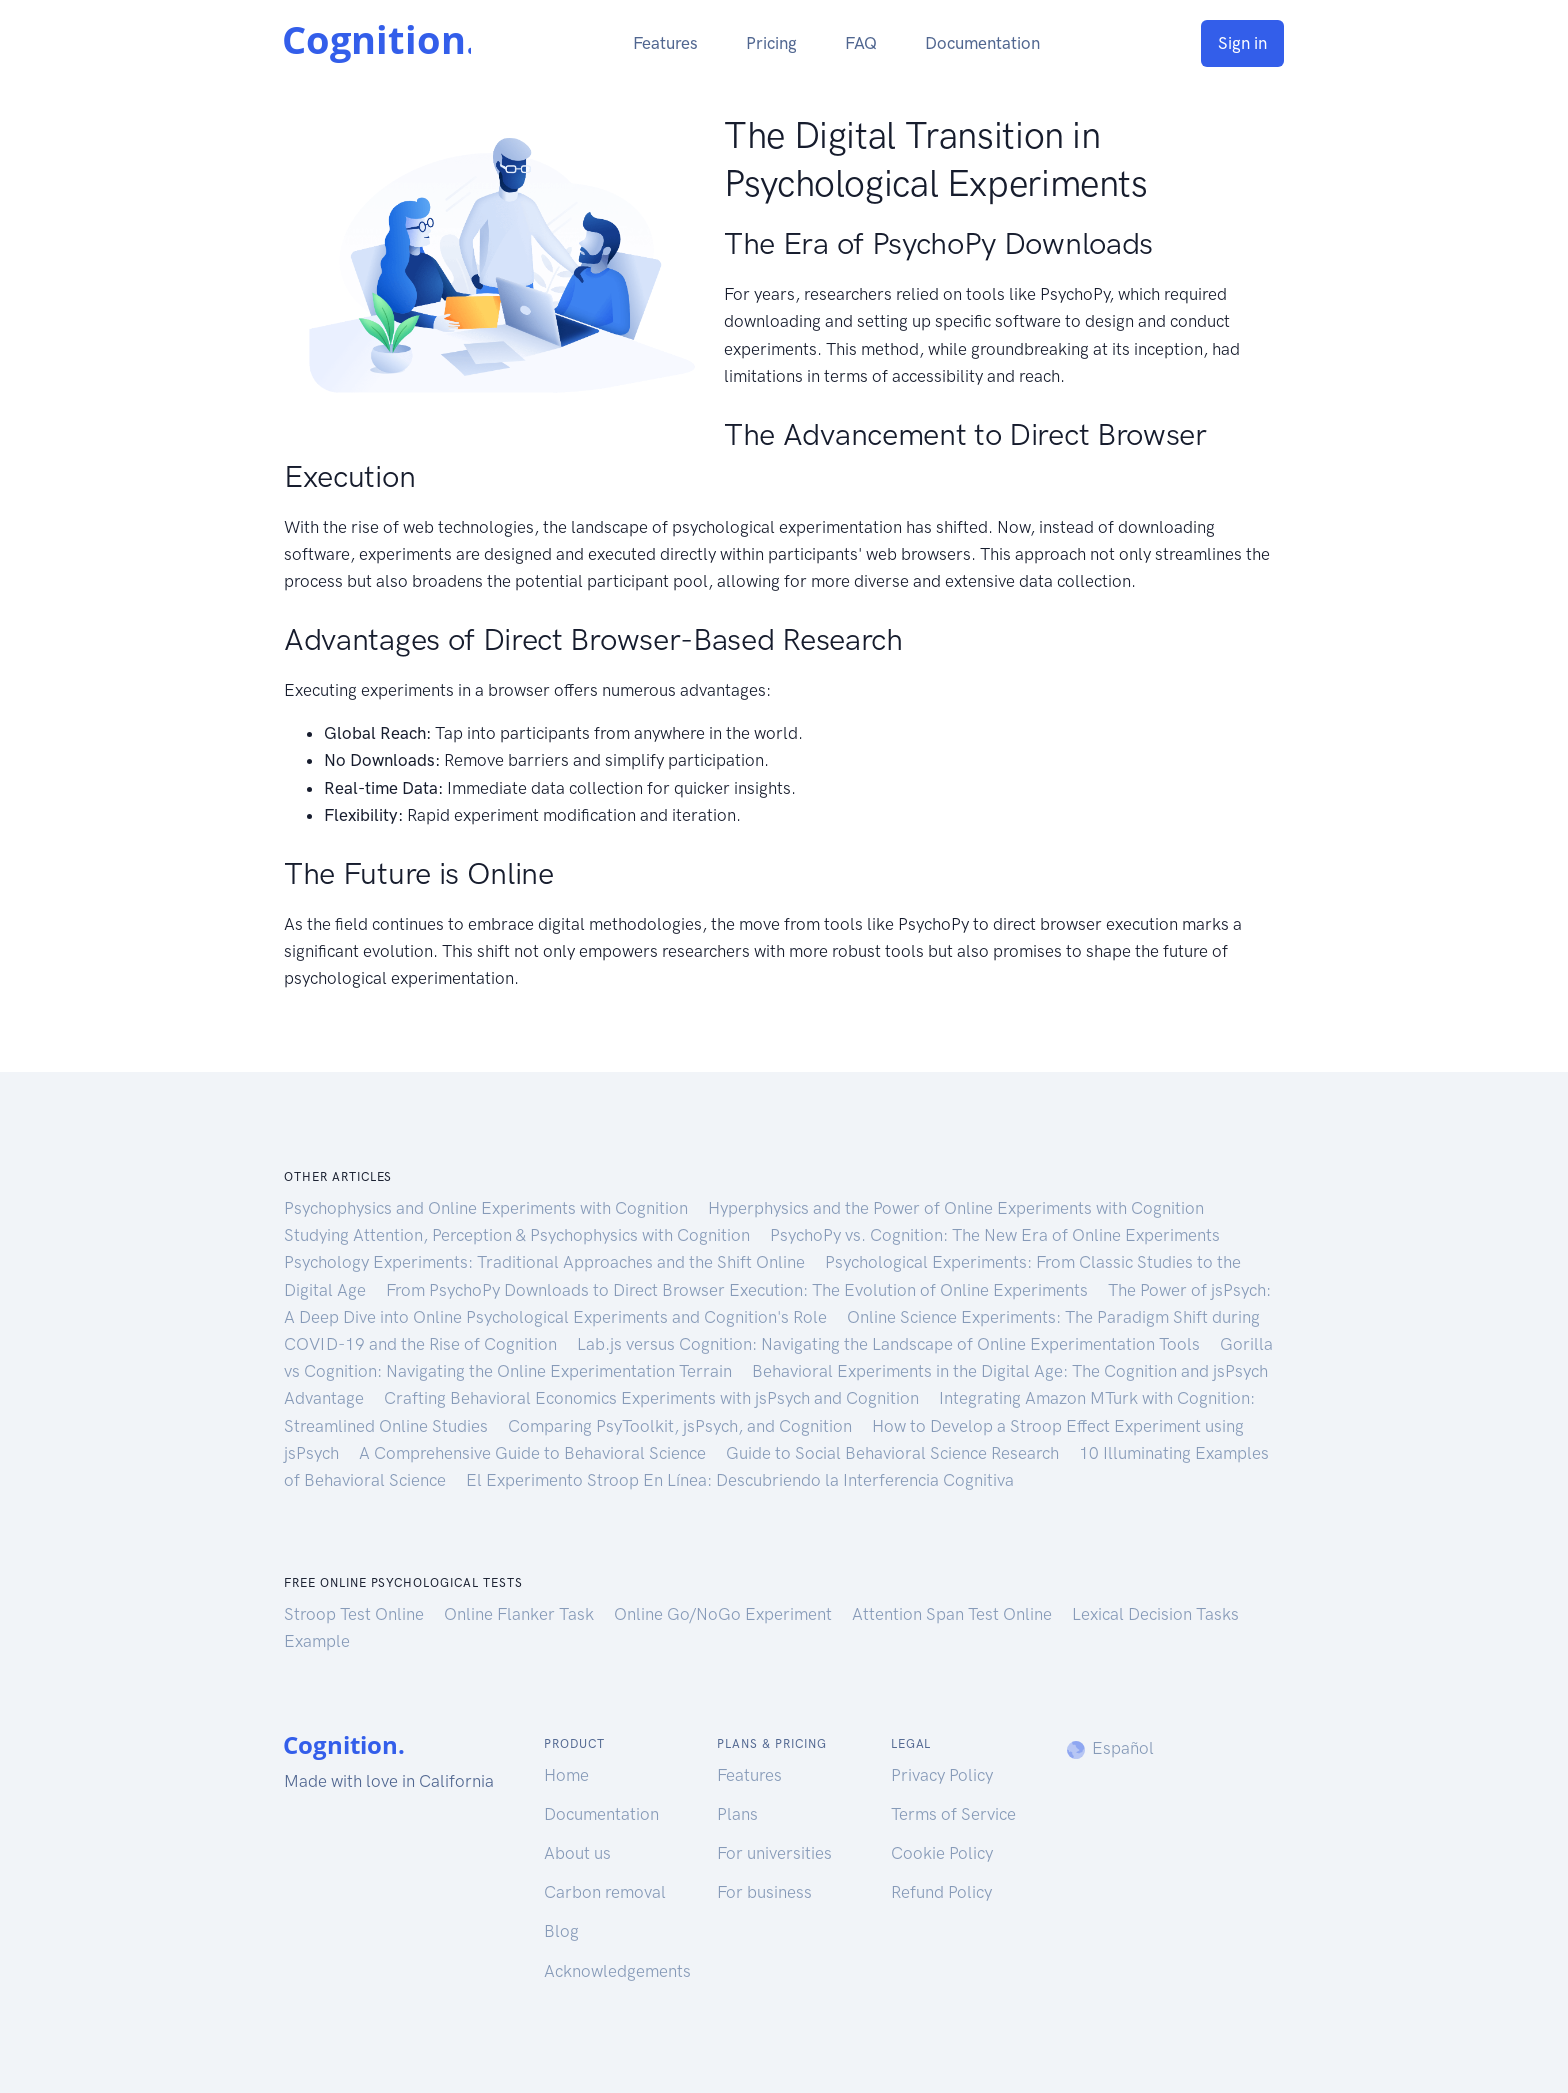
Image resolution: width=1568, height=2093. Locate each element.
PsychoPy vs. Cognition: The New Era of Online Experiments (995, 1235)
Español (1109, 1748)
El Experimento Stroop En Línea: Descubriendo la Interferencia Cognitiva (740, 1480)
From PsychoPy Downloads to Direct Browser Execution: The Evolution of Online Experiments (739, 1290)
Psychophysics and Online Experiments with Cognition (488, 1208)
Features (665, 43)
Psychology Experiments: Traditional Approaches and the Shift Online (546, 1262)
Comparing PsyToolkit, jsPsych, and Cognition (682, 1426)
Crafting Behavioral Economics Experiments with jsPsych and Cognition (653, 1398)
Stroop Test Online (356, 1614)
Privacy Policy (942, 1775)
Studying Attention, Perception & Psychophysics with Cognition (519, 1235)
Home (566, 1775)
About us (577, 1853)
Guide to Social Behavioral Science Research (894, 1453)
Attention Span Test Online (954, 1614)
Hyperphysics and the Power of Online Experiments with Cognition (956, 1208)
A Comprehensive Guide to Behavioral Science (534, 1453)
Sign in (1242, 43)
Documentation (982, 43)
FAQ (861, 43)
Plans (737, 1814)
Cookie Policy (942, 1853)
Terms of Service (953, 1814)
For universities (774, 1853)
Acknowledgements (617, 1971)
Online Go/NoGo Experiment (725, 1614)
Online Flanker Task (521, 1614)
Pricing (771, 43)
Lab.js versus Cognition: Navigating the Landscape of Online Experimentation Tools (890, 1344)
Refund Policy (941, 1892)
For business (764, 1892)
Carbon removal (605, 1892)
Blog (561, 1931)
